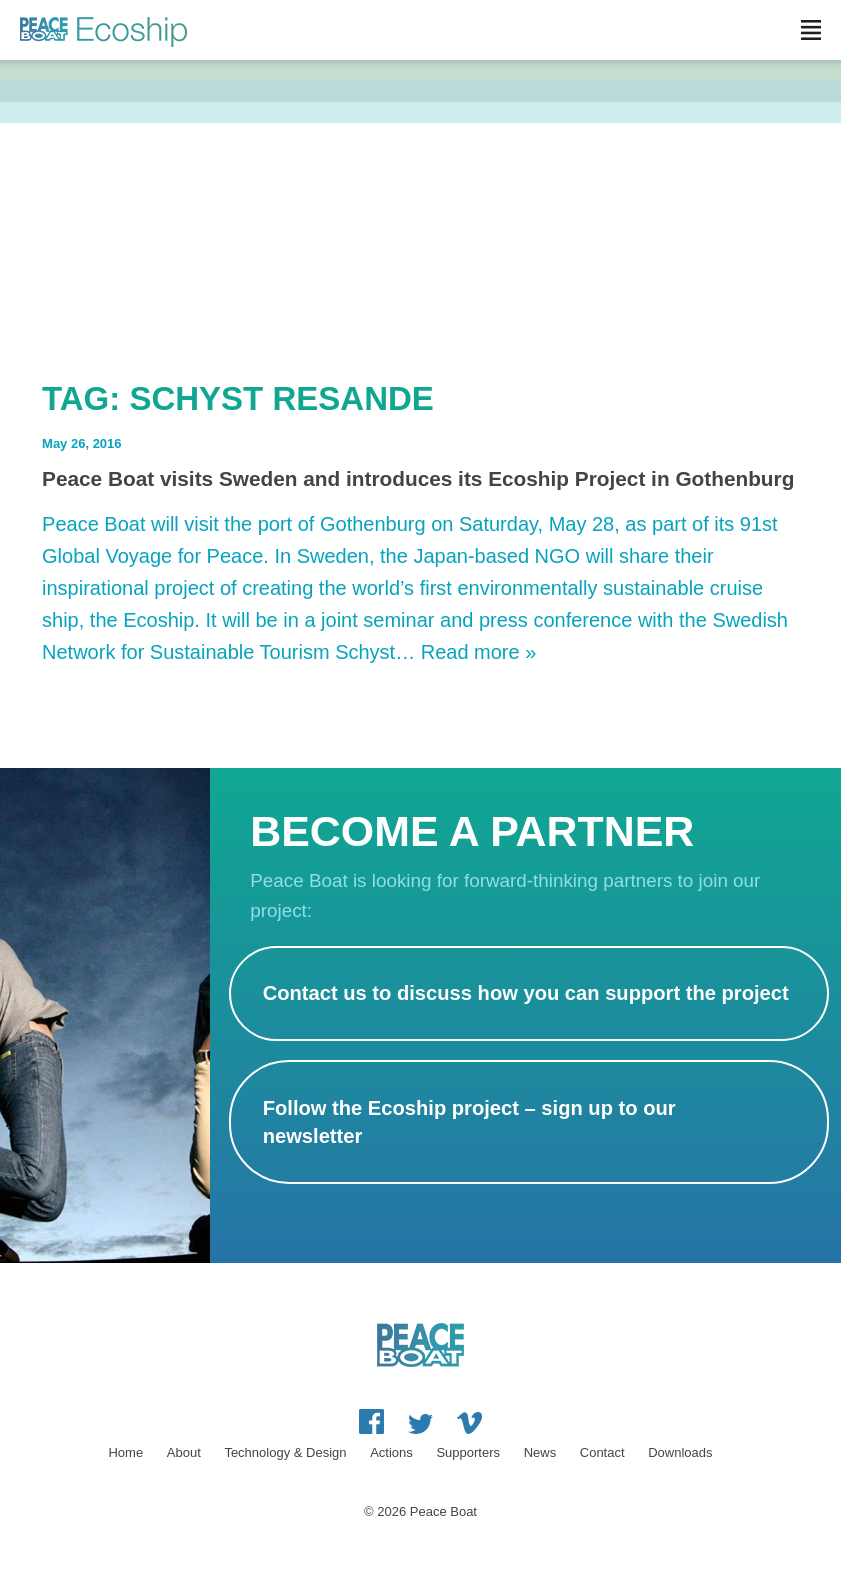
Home (125, 1452)
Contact (602, 1452)
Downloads (680, 1452)
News (540, 1452)
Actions (391, 1452)
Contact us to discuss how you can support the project (526, 993)
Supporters (468, 1452)
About (184, 1452)
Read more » (479, 652)
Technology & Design (285, 1452)
